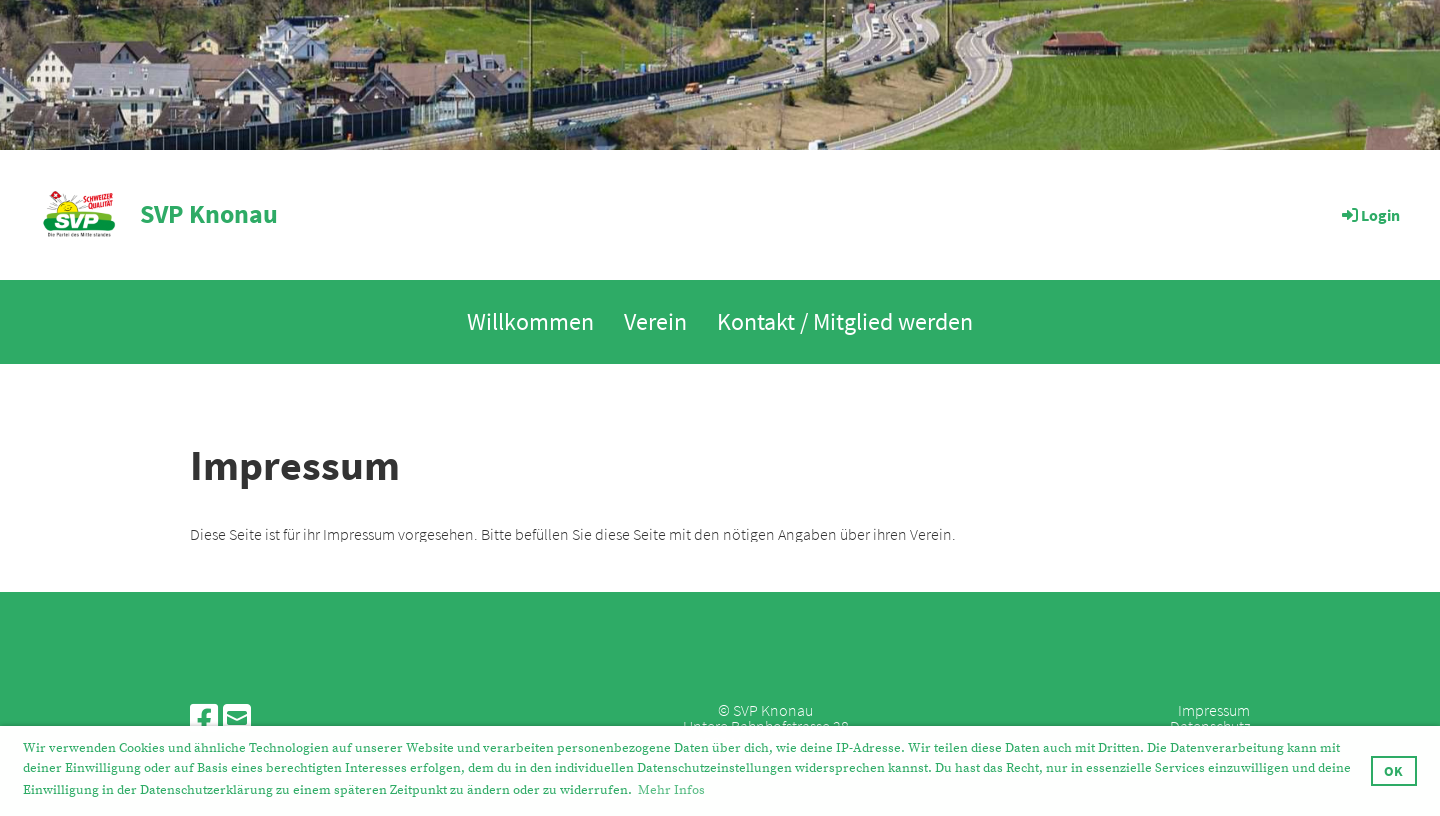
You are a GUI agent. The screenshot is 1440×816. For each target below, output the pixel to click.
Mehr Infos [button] (671, 790)
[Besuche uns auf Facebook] (204, 719)
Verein (655, 321)
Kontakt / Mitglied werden (845, 321)
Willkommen (530, 321)
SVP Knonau (209, 214)
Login (1369, 215)
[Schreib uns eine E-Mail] (237, 719)
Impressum (1214, 710)
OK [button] (1393, 771)
